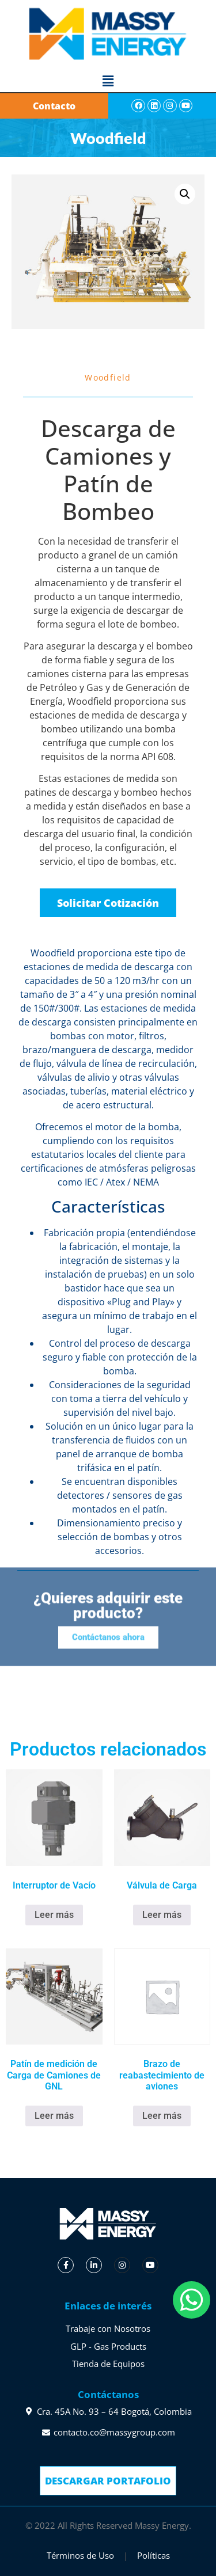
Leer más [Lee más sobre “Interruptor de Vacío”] (54, 1914)
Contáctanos (108, 2394)
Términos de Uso (80, 2555)
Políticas (153, 2555)
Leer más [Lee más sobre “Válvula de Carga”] (161, 1914)
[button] (108, 81)
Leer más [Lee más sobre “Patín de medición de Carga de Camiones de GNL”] (54, 2115)
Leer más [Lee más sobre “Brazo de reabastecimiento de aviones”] (161, 2115)
